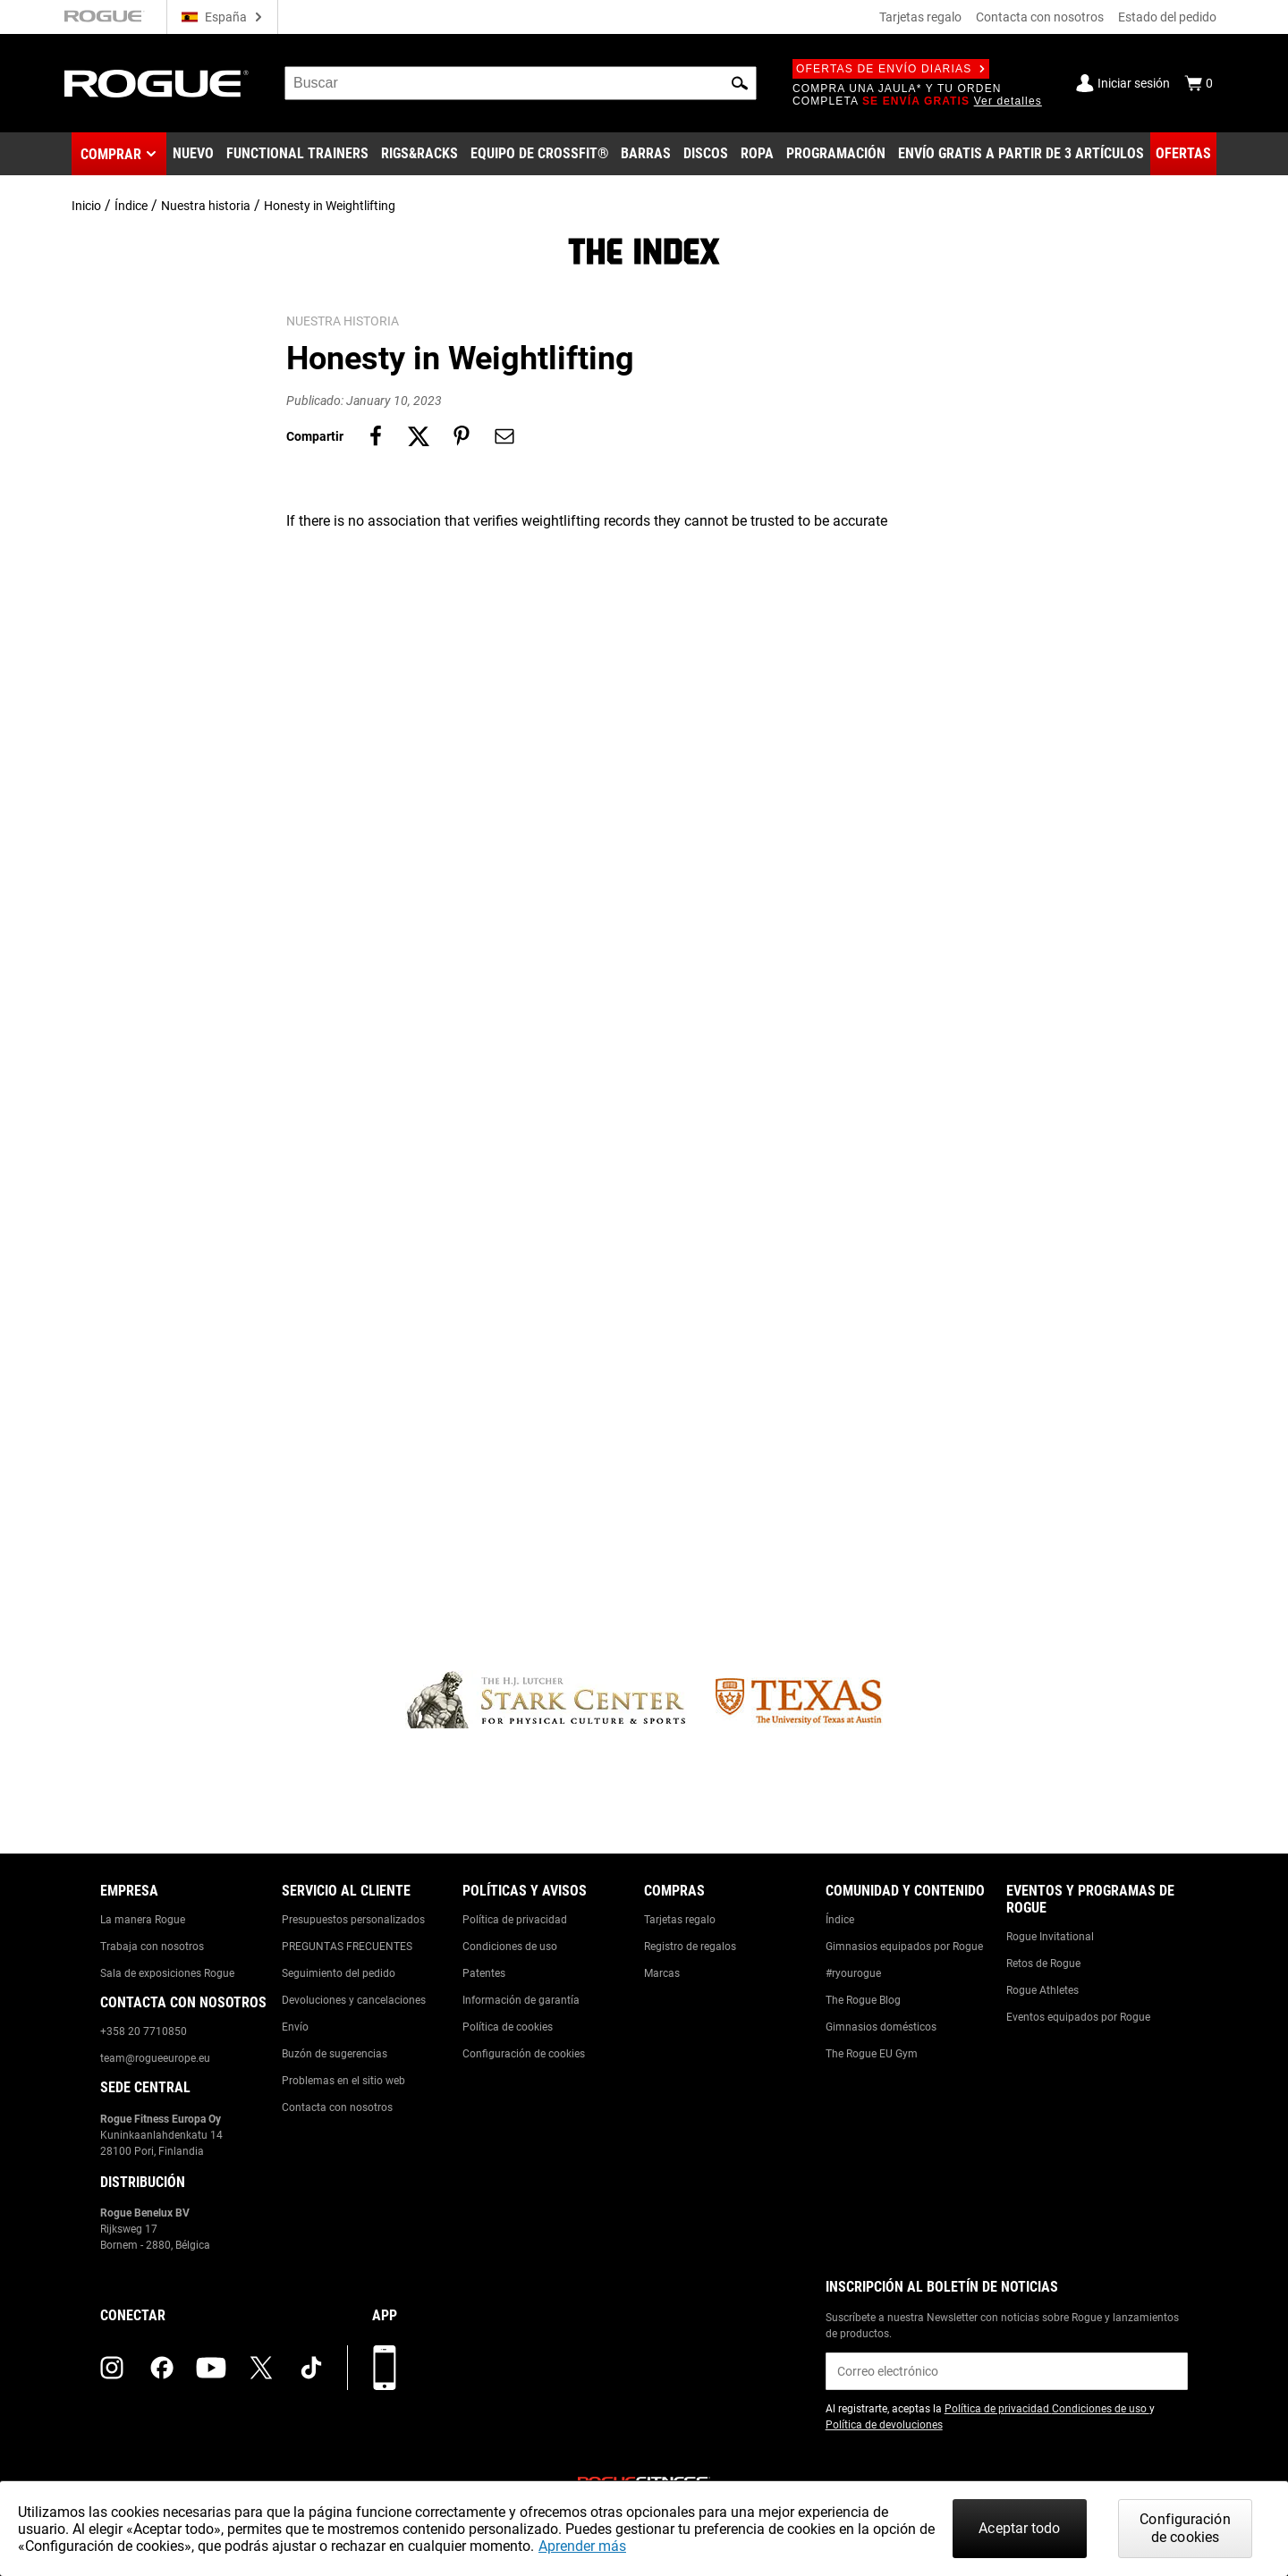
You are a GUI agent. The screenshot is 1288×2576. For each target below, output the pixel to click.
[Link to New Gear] (193, 153)
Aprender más (582, 2546)
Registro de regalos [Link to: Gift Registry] (690, 1946)
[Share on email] (504, 436)
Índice (131, 205)
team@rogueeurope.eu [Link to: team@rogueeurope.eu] (155, 2058)
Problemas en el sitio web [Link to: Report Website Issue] (343, 2080)
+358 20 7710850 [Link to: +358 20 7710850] (143, 2031)
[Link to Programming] (836, 153)
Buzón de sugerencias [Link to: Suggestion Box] (334, 2054)
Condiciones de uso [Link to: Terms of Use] (509, 1946)
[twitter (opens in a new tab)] (261, 2367)
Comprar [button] (110, 154)
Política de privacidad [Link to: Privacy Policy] (514, 1919)
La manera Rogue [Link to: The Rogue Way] (142, 1919)
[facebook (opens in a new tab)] (162, 2367)
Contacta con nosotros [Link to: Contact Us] (337, 2107)
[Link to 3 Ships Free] (1021, 153)
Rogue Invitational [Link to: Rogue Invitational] (1050, 1936)
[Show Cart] (1198, 83)
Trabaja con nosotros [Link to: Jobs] (152, 1946)
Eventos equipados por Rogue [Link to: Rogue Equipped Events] (1078, 2017)
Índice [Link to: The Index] (840, 1919)
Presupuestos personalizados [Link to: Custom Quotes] (353, 1919)
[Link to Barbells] (645, 153)
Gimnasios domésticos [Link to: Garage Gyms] (881, 2027)
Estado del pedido (1167, 17)
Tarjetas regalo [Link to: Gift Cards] (680, 1919)
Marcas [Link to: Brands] (662, 1973)
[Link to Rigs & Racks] (419, 153)
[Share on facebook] (375, 436)
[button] (740, 83)
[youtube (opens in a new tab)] (211, 2367)
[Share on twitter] (418, 436)
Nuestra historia (205, 205)
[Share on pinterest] (461, 436)
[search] (520, 83)
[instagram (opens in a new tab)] (111, 2367)
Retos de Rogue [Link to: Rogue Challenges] (1043, 1963)
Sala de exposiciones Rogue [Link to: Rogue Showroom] (167, 1973)
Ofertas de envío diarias (891, 69)
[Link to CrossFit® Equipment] (539, 153)
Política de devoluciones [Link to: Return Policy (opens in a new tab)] (884, 2425)
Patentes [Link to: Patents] (483, 1973)
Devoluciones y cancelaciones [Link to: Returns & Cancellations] (354, 2000)
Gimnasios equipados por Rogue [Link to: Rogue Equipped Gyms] (904, 1946)
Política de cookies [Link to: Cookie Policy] (507, 2027)
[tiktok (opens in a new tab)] (311, 2367)
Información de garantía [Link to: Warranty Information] (521, 2000)
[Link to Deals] (1183, 153)
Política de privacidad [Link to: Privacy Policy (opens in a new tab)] (998, 2409)
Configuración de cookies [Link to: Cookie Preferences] (523, 2054)
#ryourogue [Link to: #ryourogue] (853, 1973)
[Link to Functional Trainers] (297, 153)
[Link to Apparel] (757, 153)
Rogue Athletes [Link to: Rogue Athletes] (1042, 1990)
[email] (1007, 2371)
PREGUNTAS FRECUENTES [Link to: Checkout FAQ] (347, 1946)
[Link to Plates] (705, 153)
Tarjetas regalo (920, 17)
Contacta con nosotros (1040, 17)
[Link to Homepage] (156, 83)
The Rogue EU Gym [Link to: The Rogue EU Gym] (872, 2054)
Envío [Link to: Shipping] (295, 2027)
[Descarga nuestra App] (384, 2367)
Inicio (86, 205)
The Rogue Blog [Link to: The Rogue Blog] (863, 2000)
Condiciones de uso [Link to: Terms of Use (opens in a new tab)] (1100, 2409)
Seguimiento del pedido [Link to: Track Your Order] (338, 1973)
